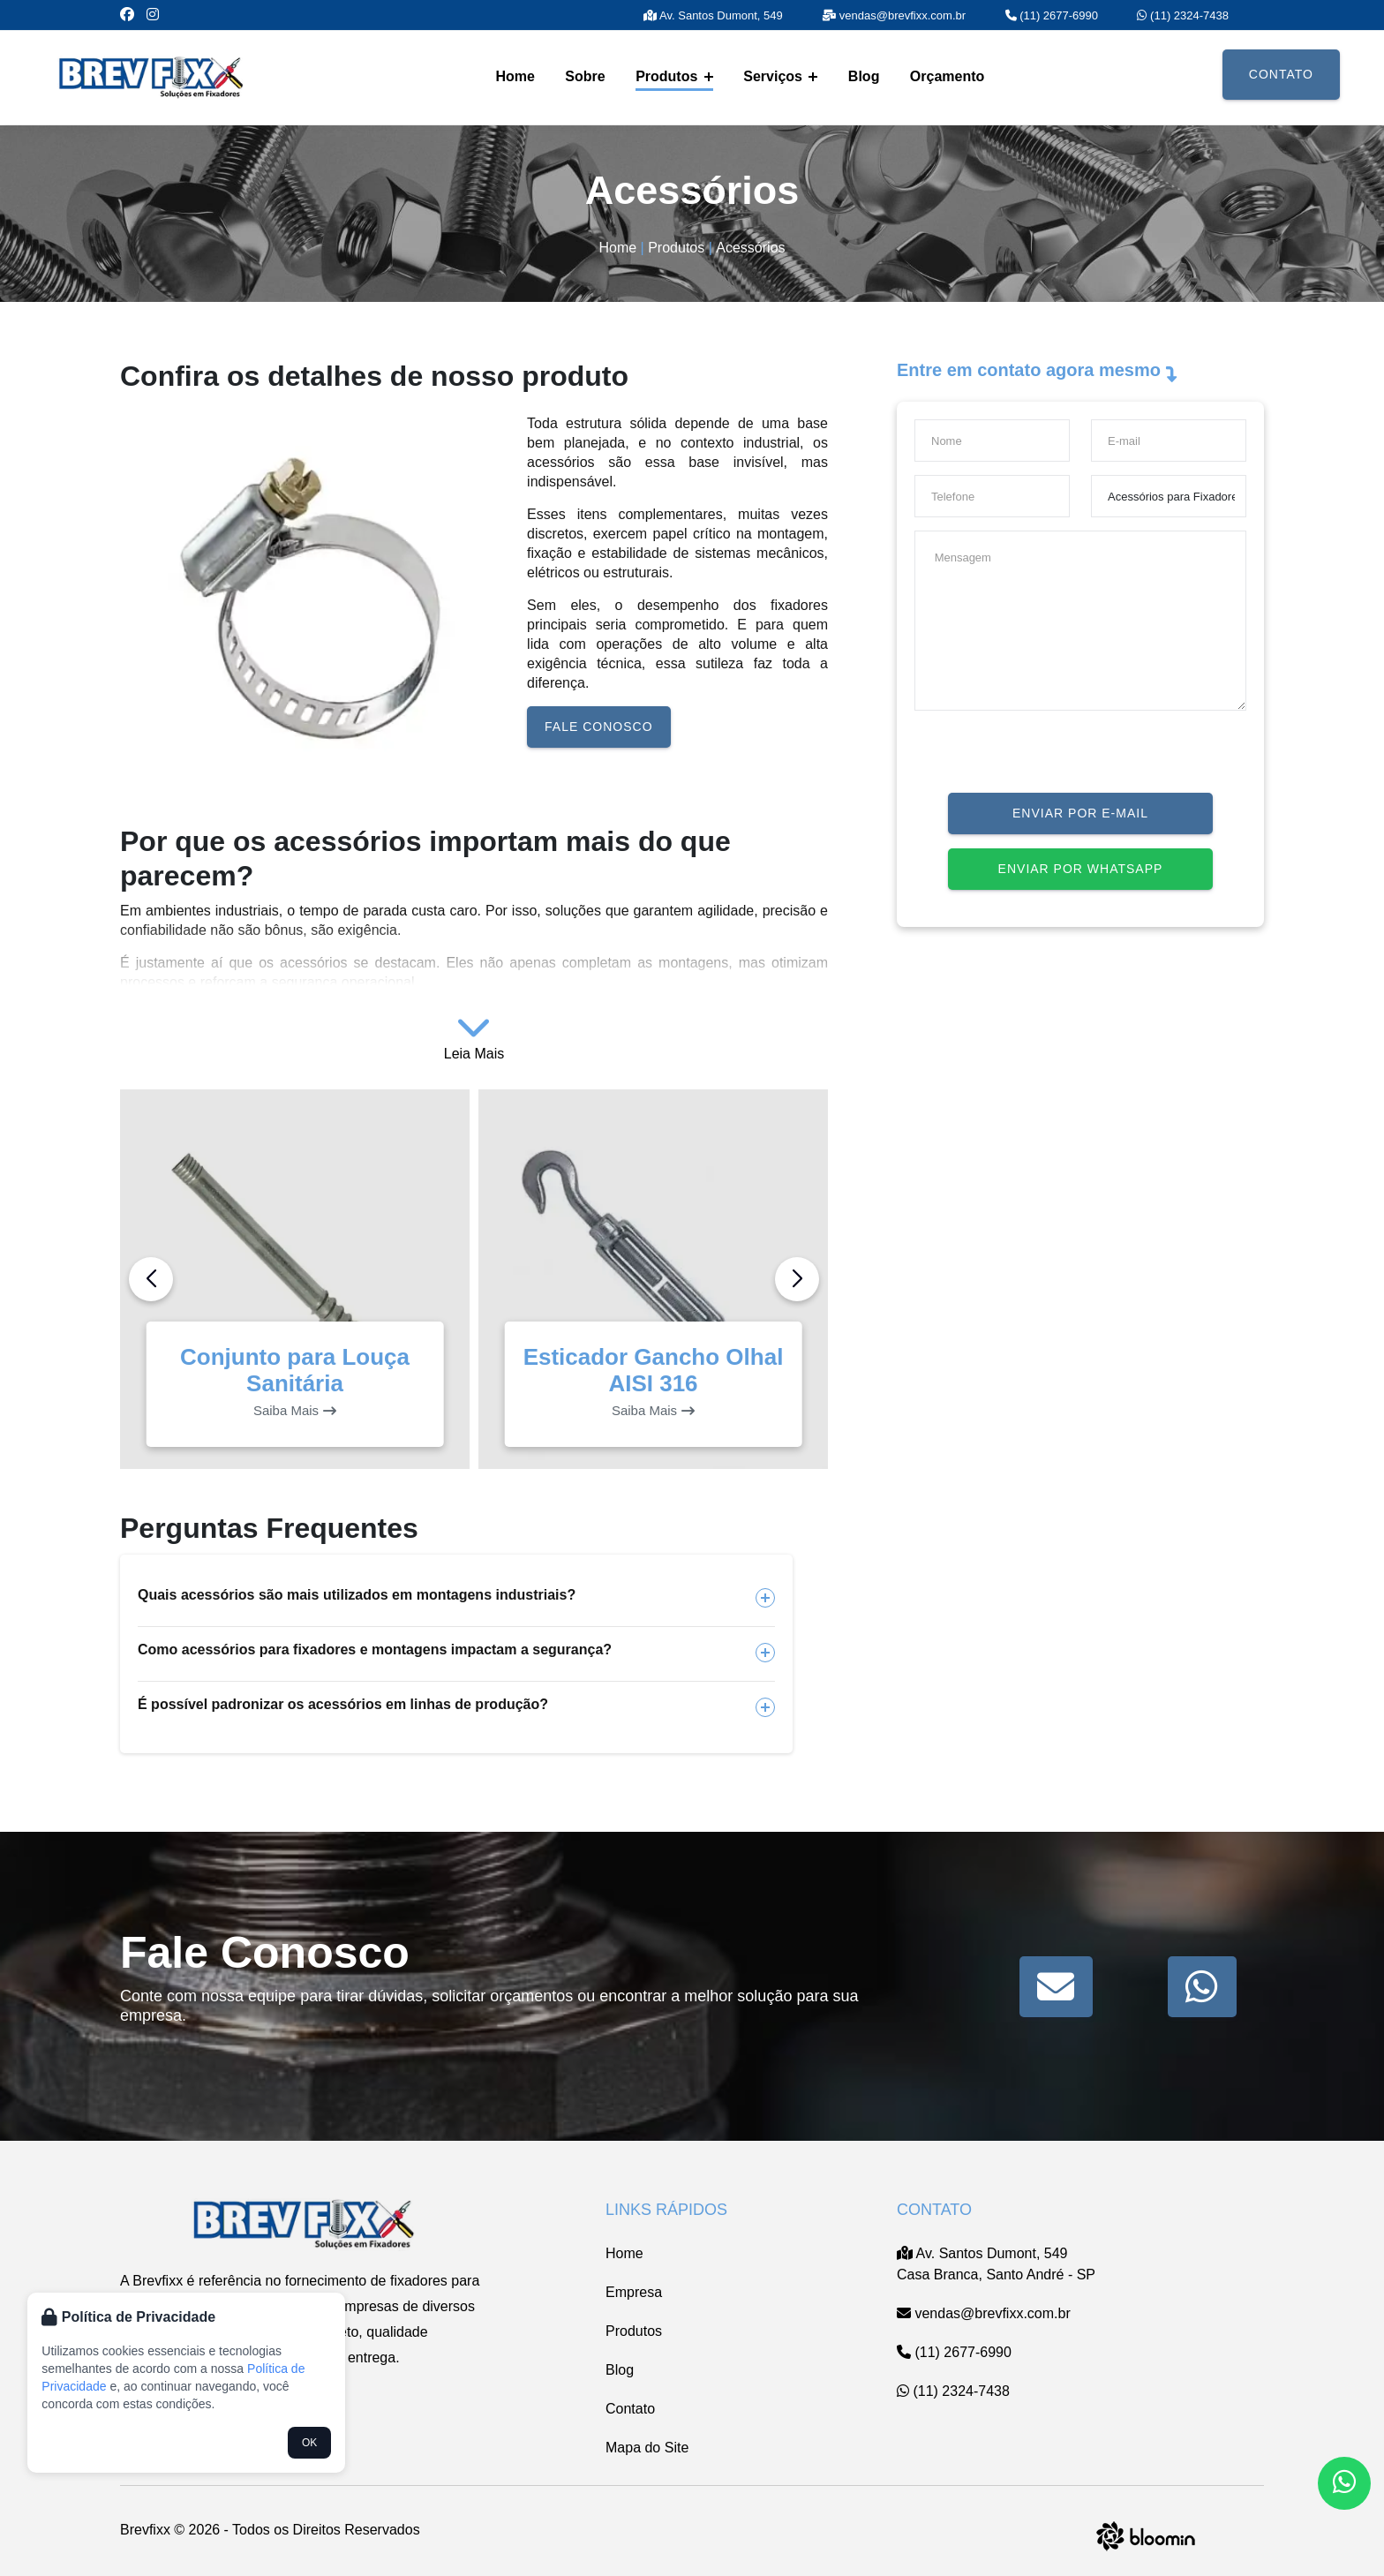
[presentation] (1048, 758)
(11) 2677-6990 (1052, 15)
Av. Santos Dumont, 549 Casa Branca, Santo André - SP (996, 2264)
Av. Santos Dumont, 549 (713, 15)
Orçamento (947, 76)
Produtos (674, 76)
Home (514, 76)
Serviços (780, 76)
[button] (797, 1279)
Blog (864, 76)
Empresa (634, 2292)
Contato (1281, 74)
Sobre (585, 76)
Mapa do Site (647, 2447)
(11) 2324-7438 (1183, 15)
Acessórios (750, 247)
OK (309, 2443)
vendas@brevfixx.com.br (894, 15)
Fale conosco (598, 726)
